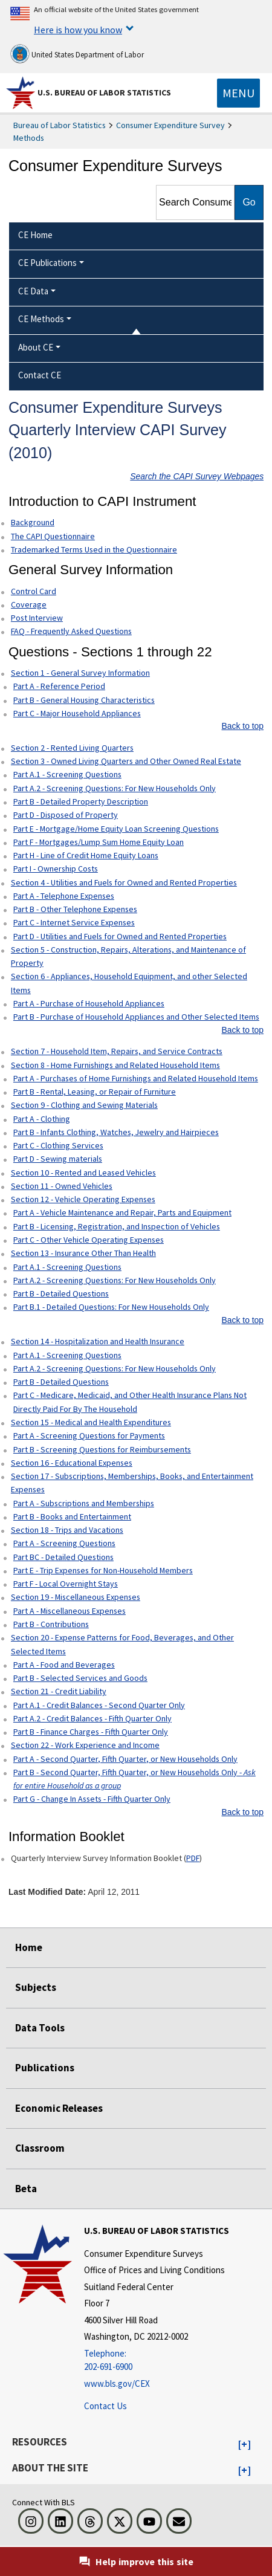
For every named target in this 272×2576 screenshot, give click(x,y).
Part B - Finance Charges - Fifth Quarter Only (90, 1731)
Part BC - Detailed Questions (63, 1557)
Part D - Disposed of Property (65, 814)
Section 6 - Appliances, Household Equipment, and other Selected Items (129, 983)
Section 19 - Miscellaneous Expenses (75, 1596)
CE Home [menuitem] (35, 235)
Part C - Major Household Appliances (77, 713)
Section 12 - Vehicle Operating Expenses (83, 1199)
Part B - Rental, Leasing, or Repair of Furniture (94, 1091)
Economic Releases (59, 2108)
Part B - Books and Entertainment (72, 1516)
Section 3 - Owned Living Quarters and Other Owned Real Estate (126, 761)
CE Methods (41, 319)
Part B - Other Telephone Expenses (75, 909)
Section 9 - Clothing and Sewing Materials (84, 1104)
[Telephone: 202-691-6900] (156, 2360)
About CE (35, 347)
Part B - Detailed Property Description (80, 801)
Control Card (33, 591)
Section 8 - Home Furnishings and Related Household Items (115, 1065)
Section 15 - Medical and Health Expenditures (91, 1422)
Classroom (40, 2148)
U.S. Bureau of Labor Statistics (104, 92)
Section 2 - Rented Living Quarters (72, 747)
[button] (244, 2445)
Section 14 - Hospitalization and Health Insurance (97, 1341)
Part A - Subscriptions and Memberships (83, 1503)
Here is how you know (78, 30)
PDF (192, 1858)
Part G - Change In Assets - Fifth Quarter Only (91, 1798)
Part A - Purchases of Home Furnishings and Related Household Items (135, 1078)
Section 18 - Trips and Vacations (67, 1529)
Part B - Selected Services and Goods (80, 1677)
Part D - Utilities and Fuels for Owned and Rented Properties (120, 936)
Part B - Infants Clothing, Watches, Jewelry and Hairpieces (116, 1132)
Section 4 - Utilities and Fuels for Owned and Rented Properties (124, 882)
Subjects (35, 1987)
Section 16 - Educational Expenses (71, 1462)
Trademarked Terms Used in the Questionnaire (94, 549)
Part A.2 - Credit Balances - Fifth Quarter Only (92, 1718)
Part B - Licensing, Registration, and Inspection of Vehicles (116, 1226)
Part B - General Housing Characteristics (84, 699)
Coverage (29, 604)
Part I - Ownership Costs (55, 868)
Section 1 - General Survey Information (80, 672)
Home (28, 1947)
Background (32, 522)
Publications (44, 2067)
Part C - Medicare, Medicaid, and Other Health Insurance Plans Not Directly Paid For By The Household (130, 1402)
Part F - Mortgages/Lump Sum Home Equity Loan (98, 842)
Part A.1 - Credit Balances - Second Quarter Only (99, 1705)
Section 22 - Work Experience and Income (85, 1744)
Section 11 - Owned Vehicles (61, 1185)
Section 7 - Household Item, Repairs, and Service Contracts (116, 1051)
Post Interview (37, 617)
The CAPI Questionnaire (53, 536)
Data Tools (40, 2027)
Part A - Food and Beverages (64, 1664)
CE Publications (47, 262)
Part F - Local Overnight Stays (65, 1583)
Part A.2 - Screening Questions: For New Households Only (114, 788)
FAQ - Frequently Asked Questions (71, 631)
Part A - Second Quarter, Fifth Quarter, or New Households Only (125, 1758)
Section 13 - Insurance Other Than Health (83, 1253)
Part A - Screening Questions (64, 1543)
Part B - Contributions (51, 1624)
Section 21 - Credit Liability (58, 1691)
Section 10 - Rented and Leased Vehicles (83, 1172)
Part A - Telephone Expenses (63, 895)
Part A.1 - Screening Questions (67, 774)
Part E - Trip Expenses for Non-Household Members (103, 1570)
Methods (28, 137)
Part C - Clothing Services (58, 1145)
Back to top (243, 726)
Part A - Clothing (41, 1118)
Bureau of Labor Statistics (59, 125)
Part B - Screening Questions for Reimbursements (102, 1449)
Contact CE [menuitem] (39, 375)
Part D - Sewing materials (57, 1158)
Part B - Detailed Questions (61, 1293)
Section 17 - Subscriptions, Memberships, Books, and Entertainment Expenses (132, 1483)
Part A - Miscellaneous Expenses (69, 1610)
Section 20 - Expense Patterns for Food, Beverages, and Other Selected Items (122, 1644)
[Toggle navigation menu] (238, 93)
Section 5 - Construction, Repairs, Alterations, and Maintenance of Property (128, 956)
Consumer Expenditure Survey (170, 125)
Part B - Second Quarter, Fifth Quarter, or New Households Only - (134, 1779)
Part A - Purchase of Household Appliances (88, 1003)
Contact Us (105, 2406)
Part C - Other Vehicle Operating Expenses (88, 1239)
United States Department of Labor (77, 53)
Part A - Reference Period (59, 686)
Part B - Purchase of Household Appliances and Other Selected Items (136, 1016)
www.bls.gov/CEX (117, 2383)
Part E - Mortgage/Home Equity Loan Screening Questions (116, 828)
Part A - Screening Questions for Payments (89, 1435)
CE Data (33, 291)
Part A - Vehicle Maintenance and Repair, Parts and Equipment (122, 1212)
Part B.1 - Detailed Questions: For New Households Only (111, 1306)
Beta (26, 2188)
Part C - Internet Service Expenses (74, 922)
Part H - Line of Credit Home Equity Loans (85, 855)
